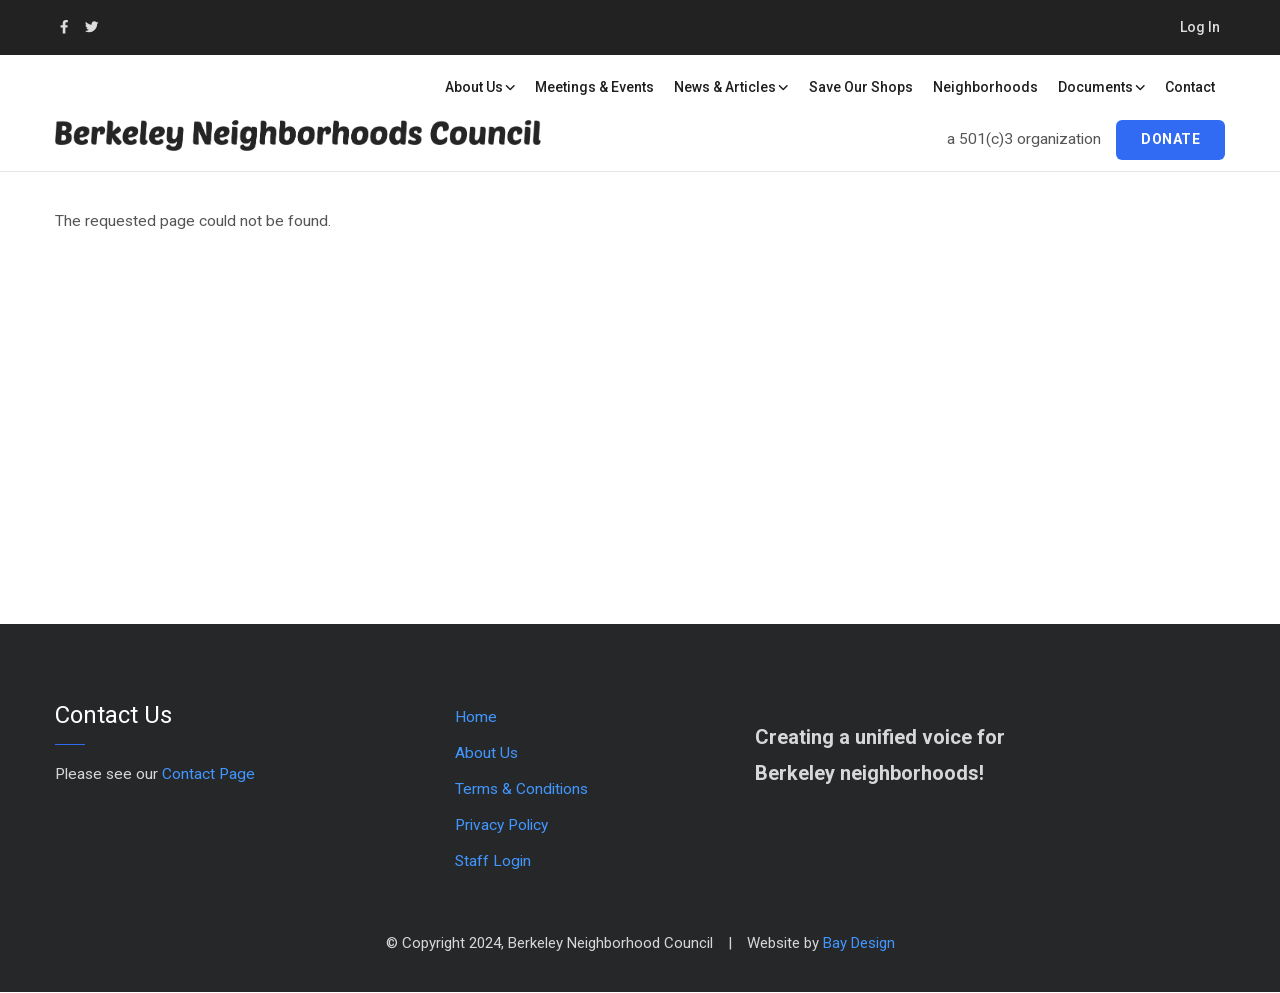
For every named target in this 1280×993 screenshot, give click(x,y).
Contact (1190, 87)
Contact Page (208, 774)
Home (476, 717)
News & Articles (731, 87)
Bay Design (859, 943)
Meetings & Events (594, 87)
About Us (480, 87)
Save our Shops (861, 87)
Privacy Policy (501, 825)
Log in (1200, 27)
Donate (1170, 139)
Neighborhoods (985, 87)
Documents (1102, 87)
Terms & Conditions (521, 789)
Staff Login (493, 861)
